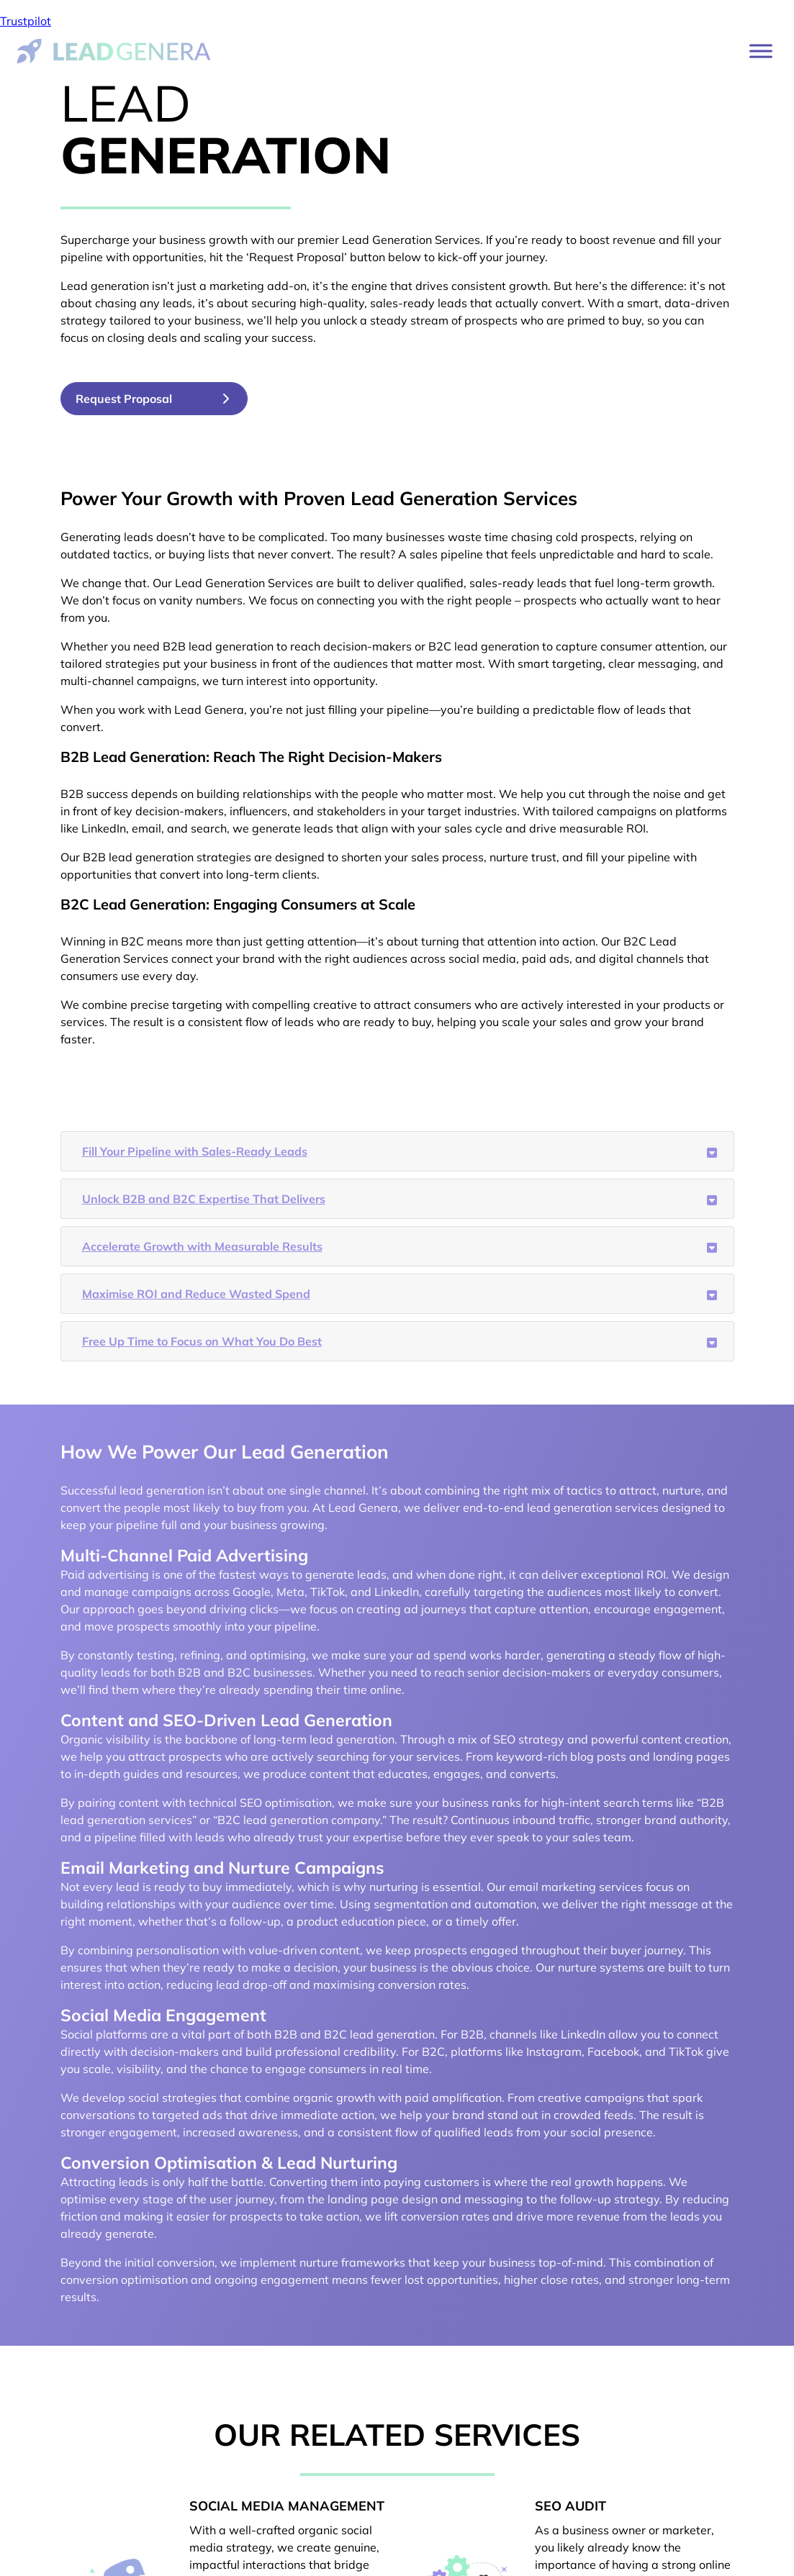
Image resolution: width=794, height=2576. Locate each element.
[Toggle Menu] (760, 51)
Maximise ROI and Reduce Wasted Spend (400, 1293)
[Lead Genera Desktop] (114, 49)
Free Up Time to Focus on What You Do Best (400, 1341)
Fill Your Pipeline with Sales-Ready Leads (400, 1151)
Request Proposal (124, 398)
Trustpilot (25, 21)
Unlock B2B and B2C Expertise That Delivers (400, 1198)
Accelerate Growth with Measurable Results (400, 1246)
